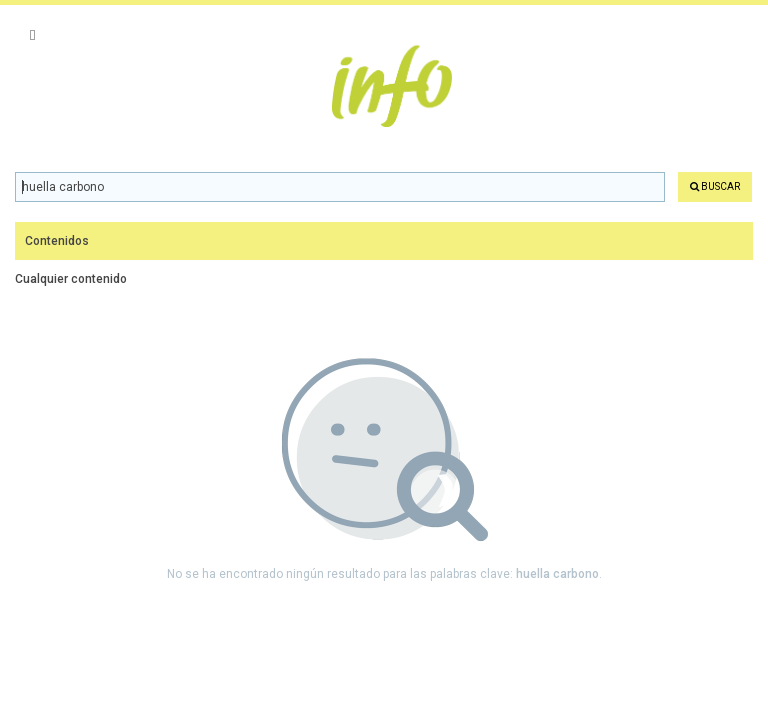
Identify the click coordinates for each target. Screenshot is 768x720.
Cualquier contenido (71, 279)
